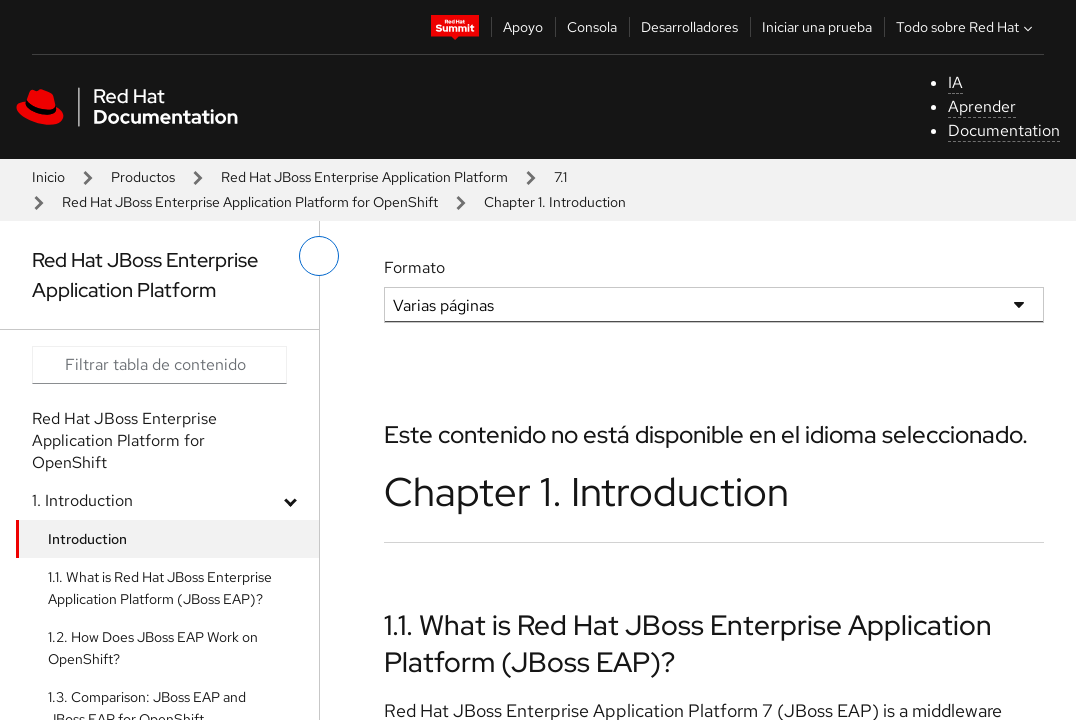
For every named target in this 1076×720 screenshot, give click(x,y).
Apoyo (523, 27)
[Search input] (159, 365)
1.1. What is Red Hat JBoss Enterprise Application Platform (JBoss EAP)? (160, 588)
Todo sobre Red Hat (966, 27)
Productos (143, 177)
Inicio (48, 177)
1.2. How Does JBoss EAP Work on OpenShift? (153, 648)
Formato (414, 267)
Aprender (982, 106)
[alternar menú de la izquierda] (319, 256)
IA (955, 82)
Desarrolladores (689, 27)
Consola (592, 27)
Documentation (1004, 130)
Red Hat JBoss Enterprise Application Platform (364, 177)
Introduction (87, 539)
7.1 (560, 177)
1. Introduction (82, 500)
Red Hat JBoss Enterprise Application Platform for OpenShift (250, 202)
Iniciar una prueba (817, 27)
